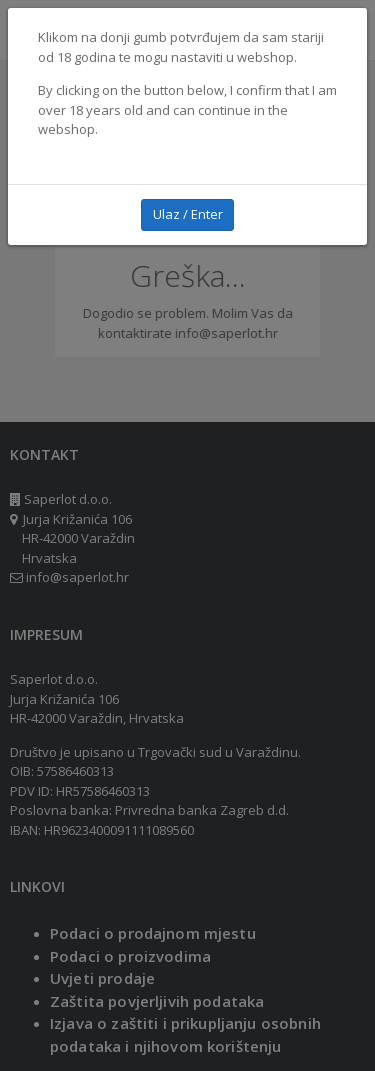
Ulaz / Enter (188, 214)
